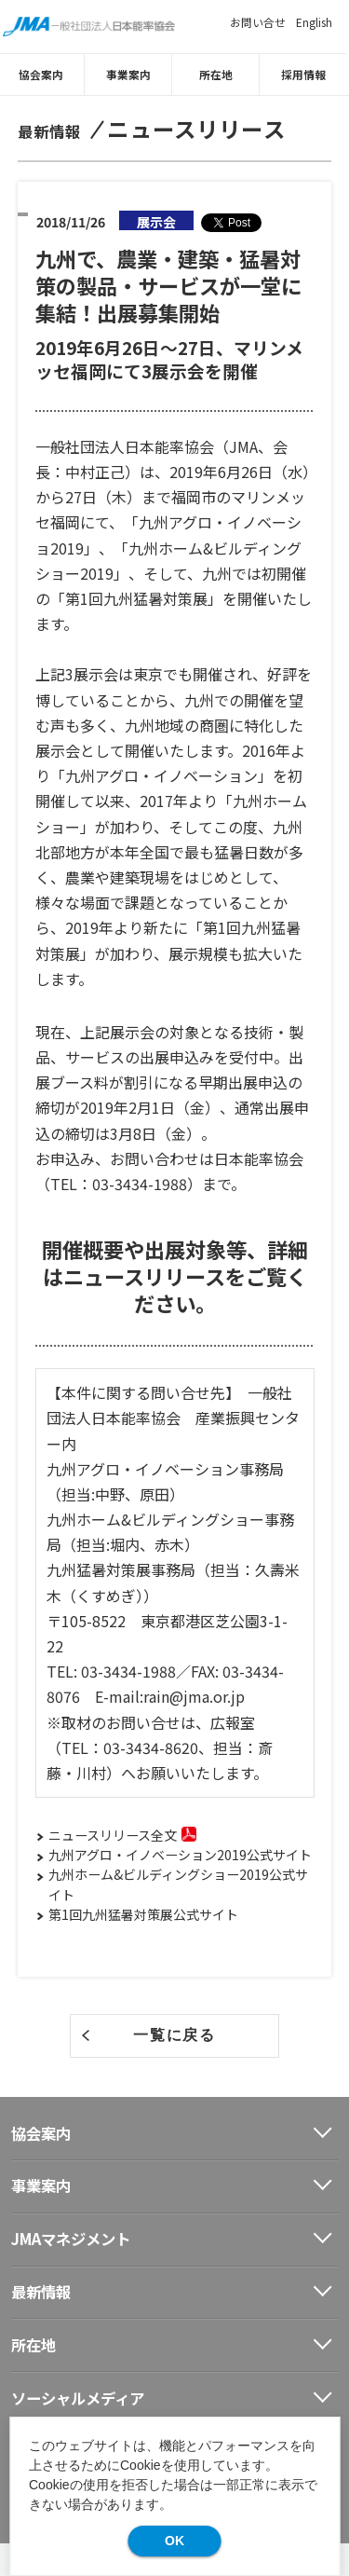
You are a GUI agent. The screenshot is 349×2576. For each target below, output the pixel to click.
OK (174, 2540)
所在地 (218, 74)
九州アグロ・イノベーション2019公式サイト (180, 1854)
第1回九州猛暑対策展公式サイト (143, 1913)
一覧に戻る (174, 2034)
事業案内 (131, 74)
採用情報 (306, 74)
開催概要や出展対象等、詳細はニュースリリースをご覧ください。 (175, 1276)
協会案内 (43, 74)
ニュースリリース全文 (112, 1835)
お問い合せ (258, 22)
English (314, 22)
